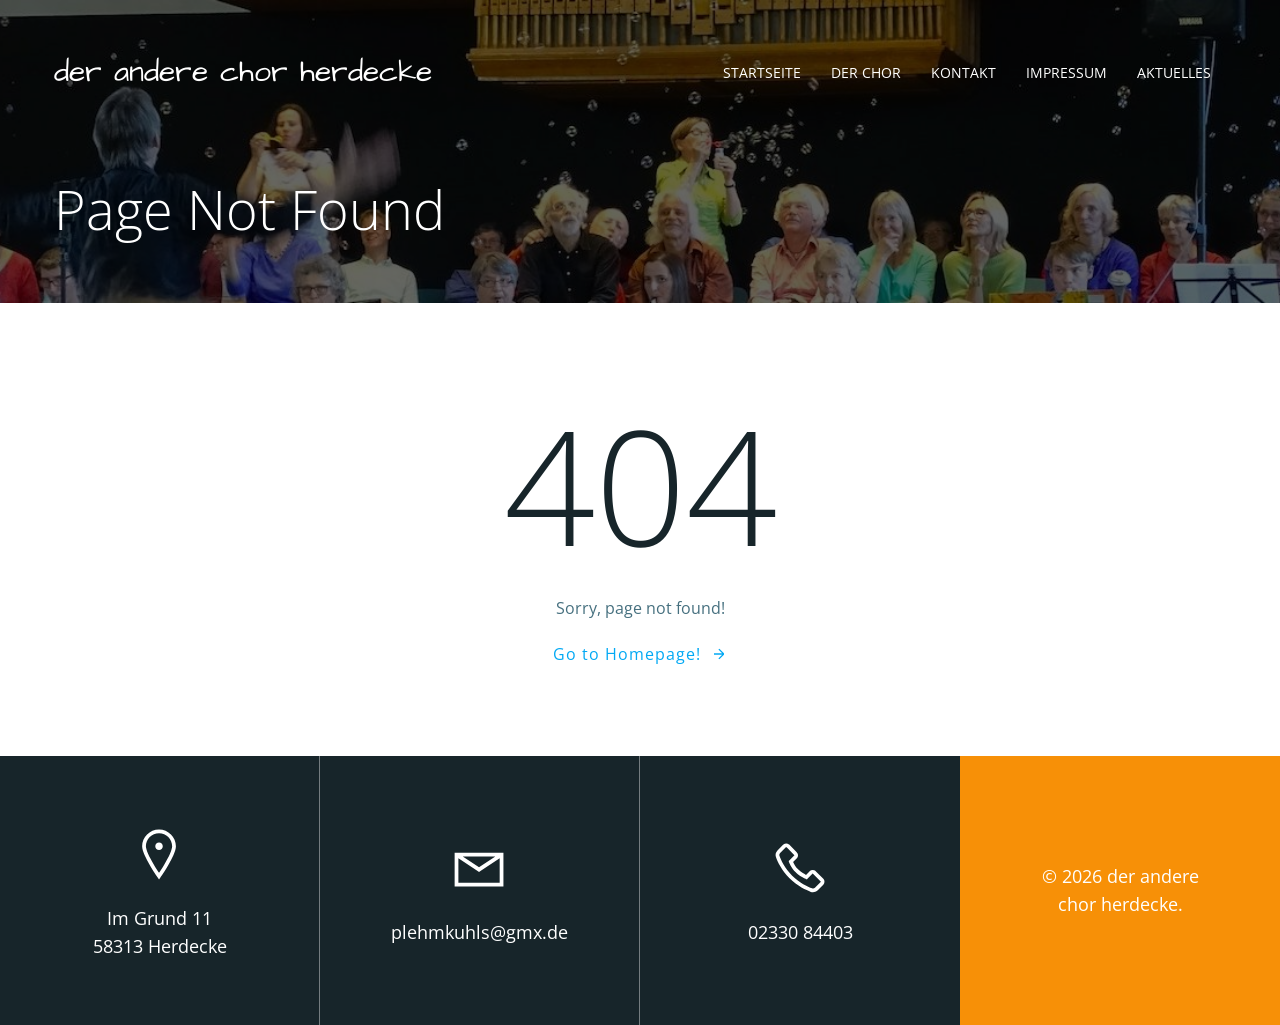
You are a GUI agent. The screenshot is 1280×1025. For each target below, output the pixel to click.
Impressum (1066, 72)
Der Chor (866, 72)
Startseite (762, 72)
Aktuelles (1174, 72)
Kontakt (963, 72)
